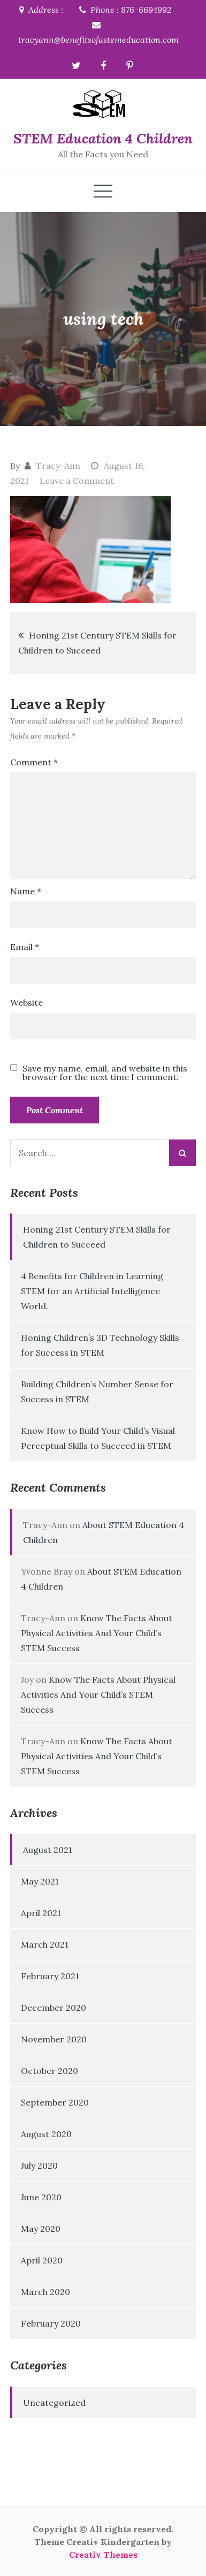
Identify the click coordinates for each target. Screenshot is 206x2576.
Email (24, 946)
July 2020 (39, 2165)
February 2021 (50, 1976)
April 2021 (41, 1913)
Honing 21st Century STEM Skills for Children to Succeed (97, 643)
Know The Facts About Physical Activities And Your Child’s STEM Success (96, 1633)
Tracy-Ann (58, 465)
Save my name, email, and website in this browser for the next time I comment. (104, 1072)
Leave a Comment (77, 480)
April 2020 (42, 2260)
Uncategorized (54, 2402)
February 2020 (51, 2323)
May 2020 (40, 2228)
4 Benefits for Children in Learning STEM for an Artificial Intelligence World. (92, 1291)
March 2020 (45, 2291)
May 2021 (40, 1881)
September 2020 (55, 2102)
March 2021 (44, 1944)
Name (25, 891)
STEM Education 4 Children (103, 138)
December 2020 (53, 2007)
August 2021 (47, 1849)
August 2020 (46, 2134)
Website (26, 1002)
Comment (34, 762)
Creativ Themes (103, 2554)
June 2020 (41, 2197)
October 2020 (49, 2070)
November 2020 (54, 2039)
